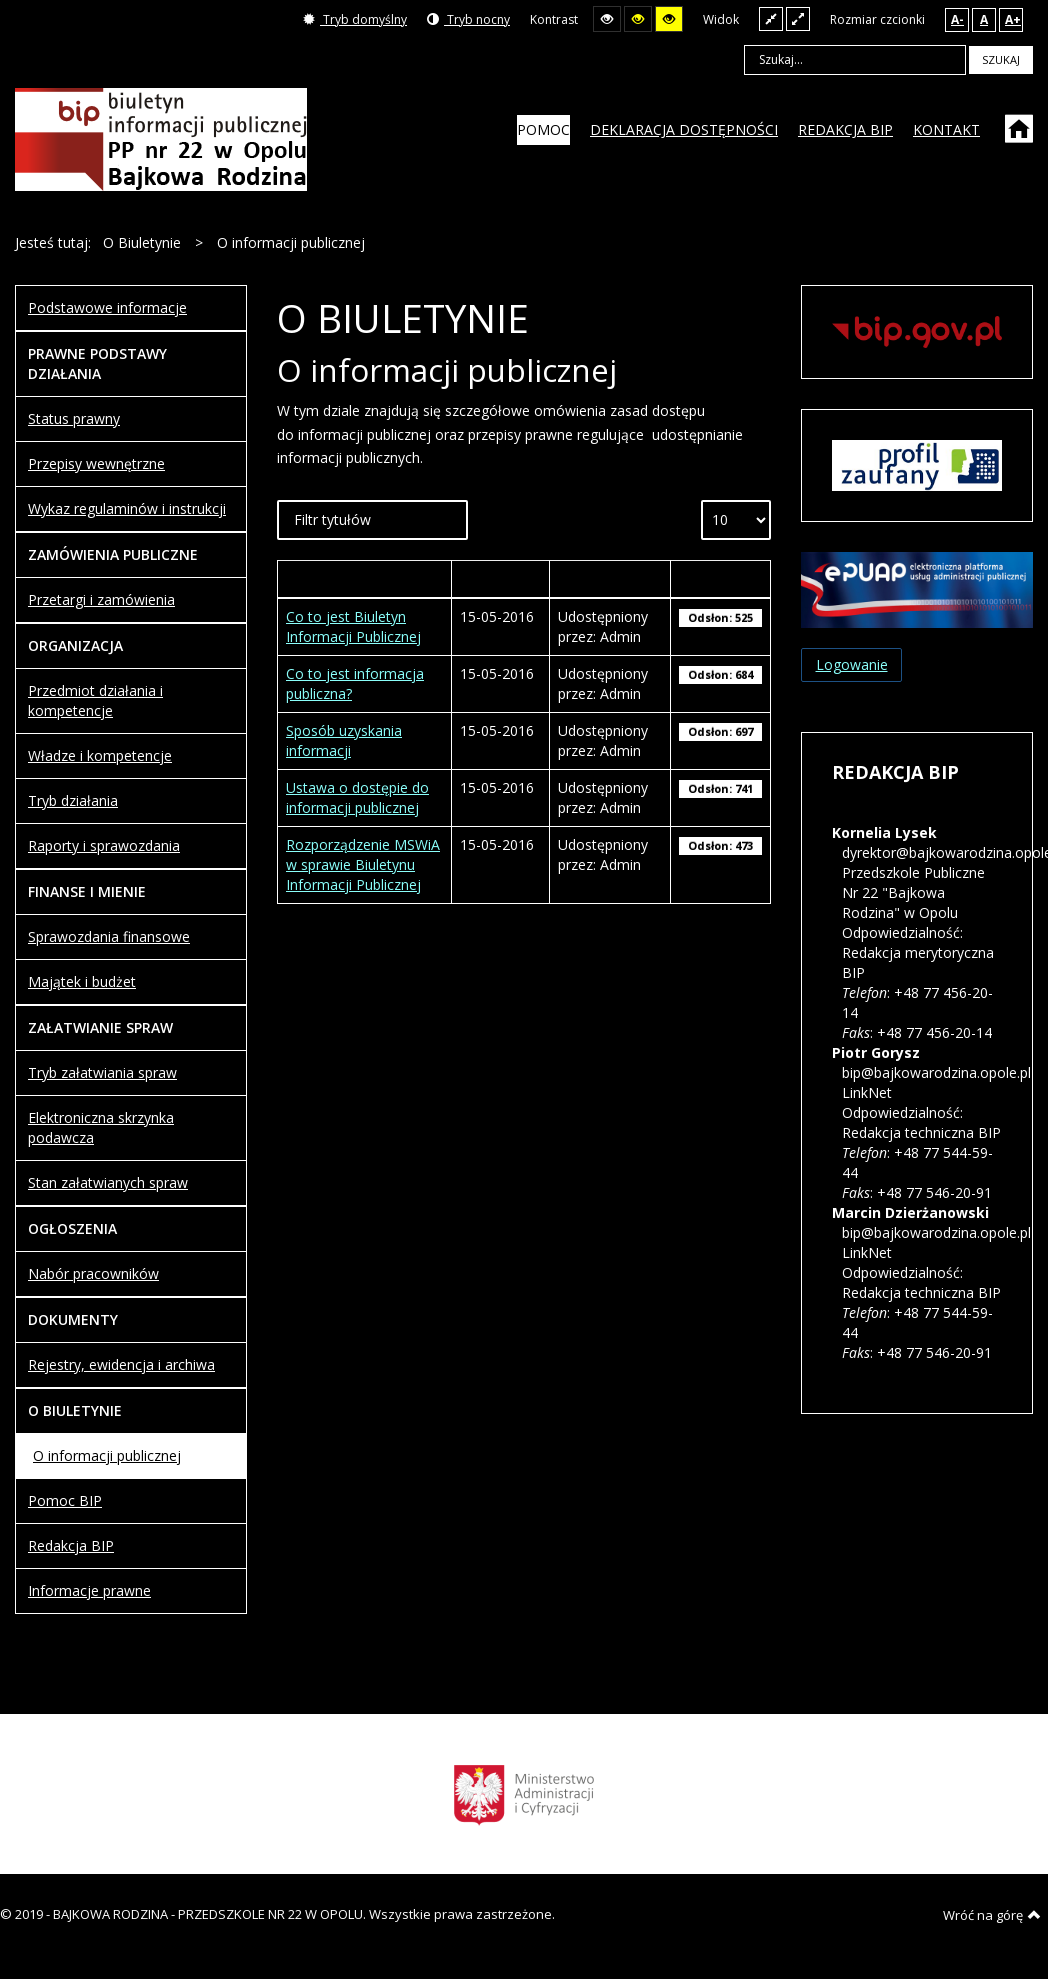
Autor (610, 578)
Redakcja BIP (71, 1545)
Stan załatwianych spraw (108, 1182)
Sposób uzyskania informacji (344, 740)
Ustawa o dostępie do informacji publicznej (357, 797)
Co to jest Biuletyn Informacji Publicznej (353, 626)
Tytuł (364, 578)
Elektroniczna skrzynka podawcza (101, 1127)
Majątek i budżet (82, 981)
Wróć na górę (992, 1915)
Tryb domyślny (355, 19)
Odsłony (720, 578)
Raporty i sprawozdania (104, 845)
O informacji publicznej (107, 1455)
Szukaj (1001, 59)
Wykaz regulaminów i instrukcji (127, 508)
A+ (1013, 19)
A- (957, 19)
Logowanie (852, 664)
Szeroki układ (798, 18)
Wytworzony (500, 578)
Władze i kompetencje (100, 755)
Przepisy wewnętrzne (96, 463)
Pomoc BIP (65, 1500)
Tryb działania (73, 800)
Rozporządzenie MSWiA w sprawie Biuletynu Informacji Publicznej (363, 864)
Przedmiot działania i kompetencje (95, 700)
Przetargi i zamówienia (101, 599)
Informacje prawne (89, 1590)
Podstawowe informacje (107, 307)
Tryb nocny (468, 19)
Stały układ (771, 18)
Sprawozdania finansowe (109, 936)
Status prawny (74, 418)
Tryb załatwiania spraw (102, 1072)
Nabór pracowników (93, 1273)
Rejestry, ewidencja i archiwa (121, 1364)
